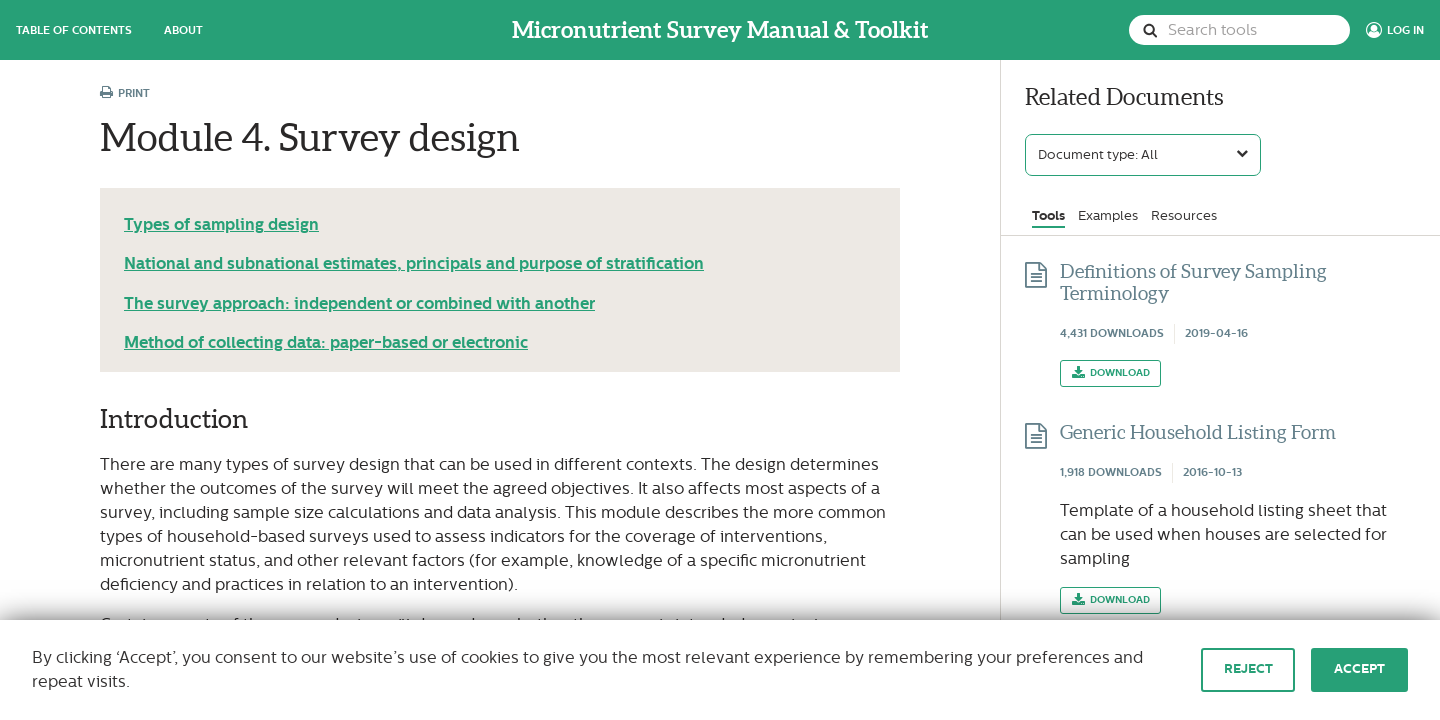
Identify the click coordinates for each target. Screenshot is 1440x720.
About (183, 30)
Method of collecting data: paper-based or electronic (326, 343)
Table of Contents (74, 30)
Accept (1359, 669)
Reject (1248, 669)
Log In (1405, 30)
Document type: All (1098, 155)
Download (1120, 372)
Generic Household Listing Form (1198, 432)
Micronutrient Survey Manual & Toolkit (720, 30)
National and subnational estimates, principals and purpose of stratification (414, 264)
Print (125, 93)
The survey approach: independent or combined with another (359, 304)
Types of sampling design (221, 225)
